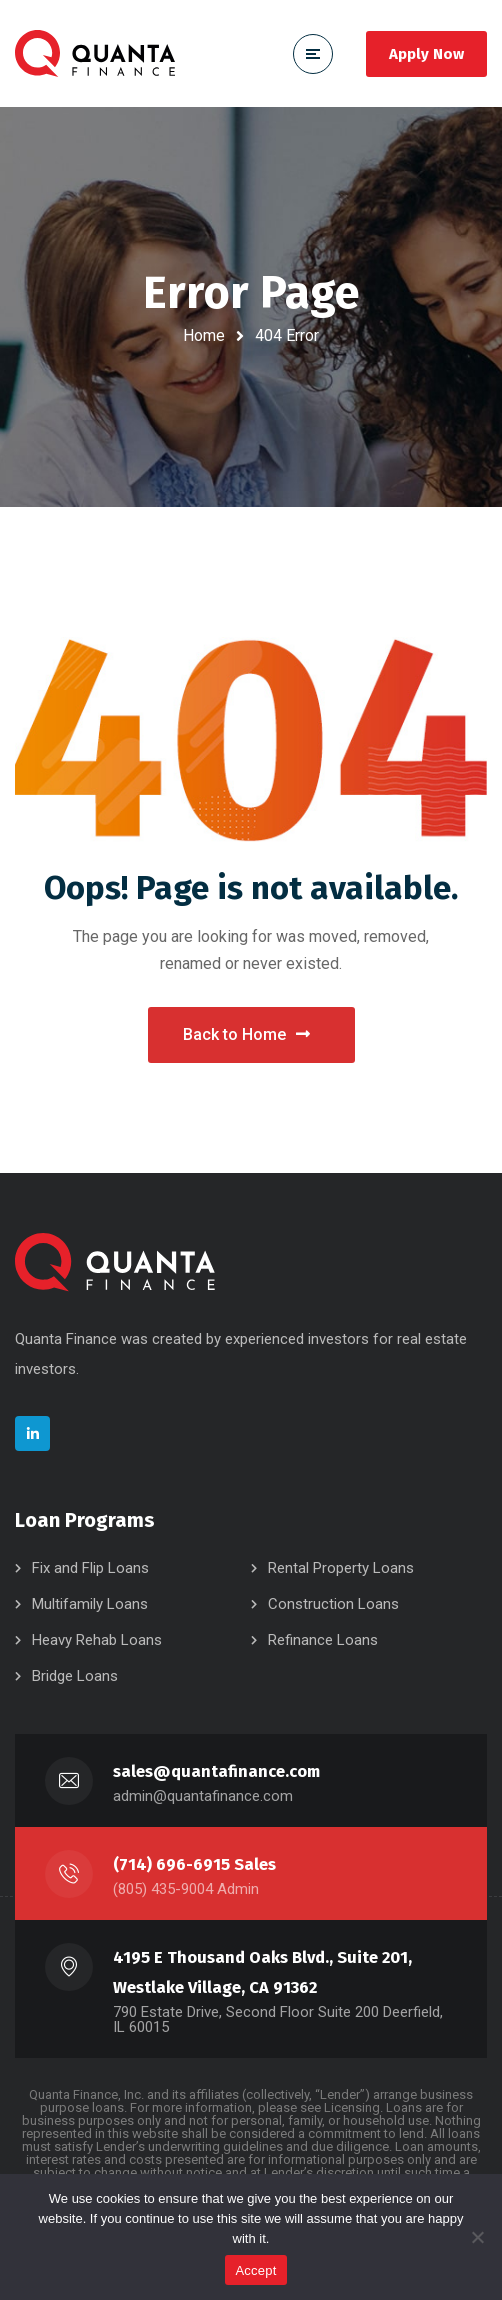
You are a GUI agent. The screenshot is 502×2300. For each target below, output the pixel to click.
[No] (477, 2237)
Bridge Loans (75, 1676)
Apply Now (426, 54)
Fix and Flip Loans (90, 1568)
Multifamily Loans (90, 1604)
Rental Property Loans (341, 1568)
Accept (255, 2270)
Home (204, 335)
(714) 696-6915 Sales (194, 1864)
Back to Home (246, 1034)
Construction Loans (333, 1604)
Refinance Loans (323, 1640)
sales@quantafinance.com (216, 1771)
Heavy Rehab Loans (97, 1640)
